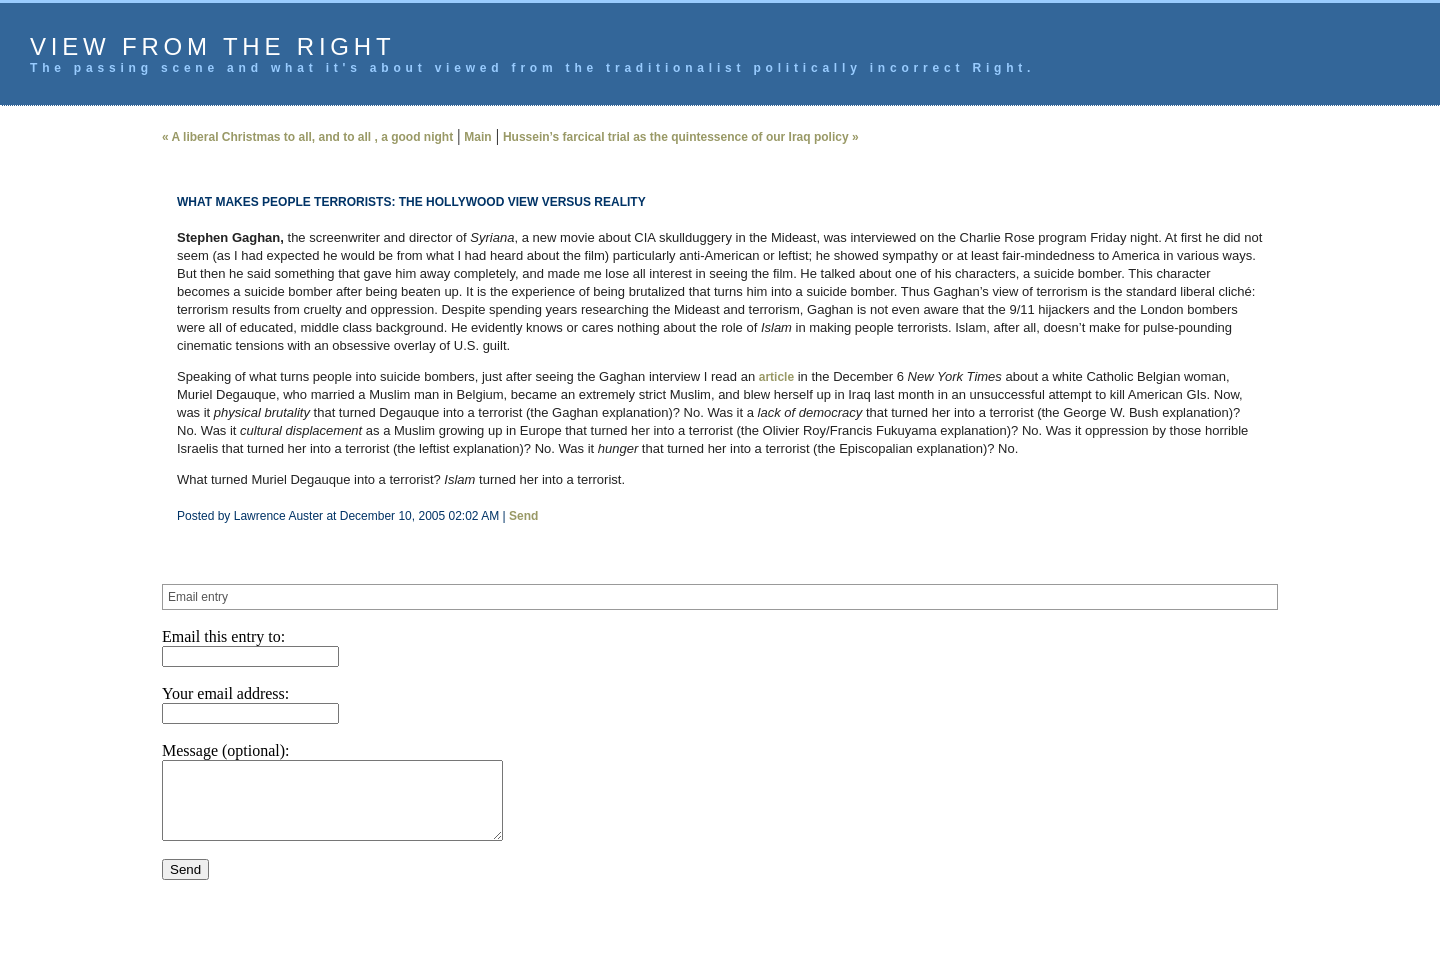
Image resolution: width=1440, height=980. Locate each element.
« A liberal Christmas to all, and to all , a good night (307, 137)
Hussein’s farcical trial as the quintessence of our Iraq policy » (681, 137)
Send (523, 516)
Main (477, 137)
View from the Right (212, 46)
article (776, 377)
